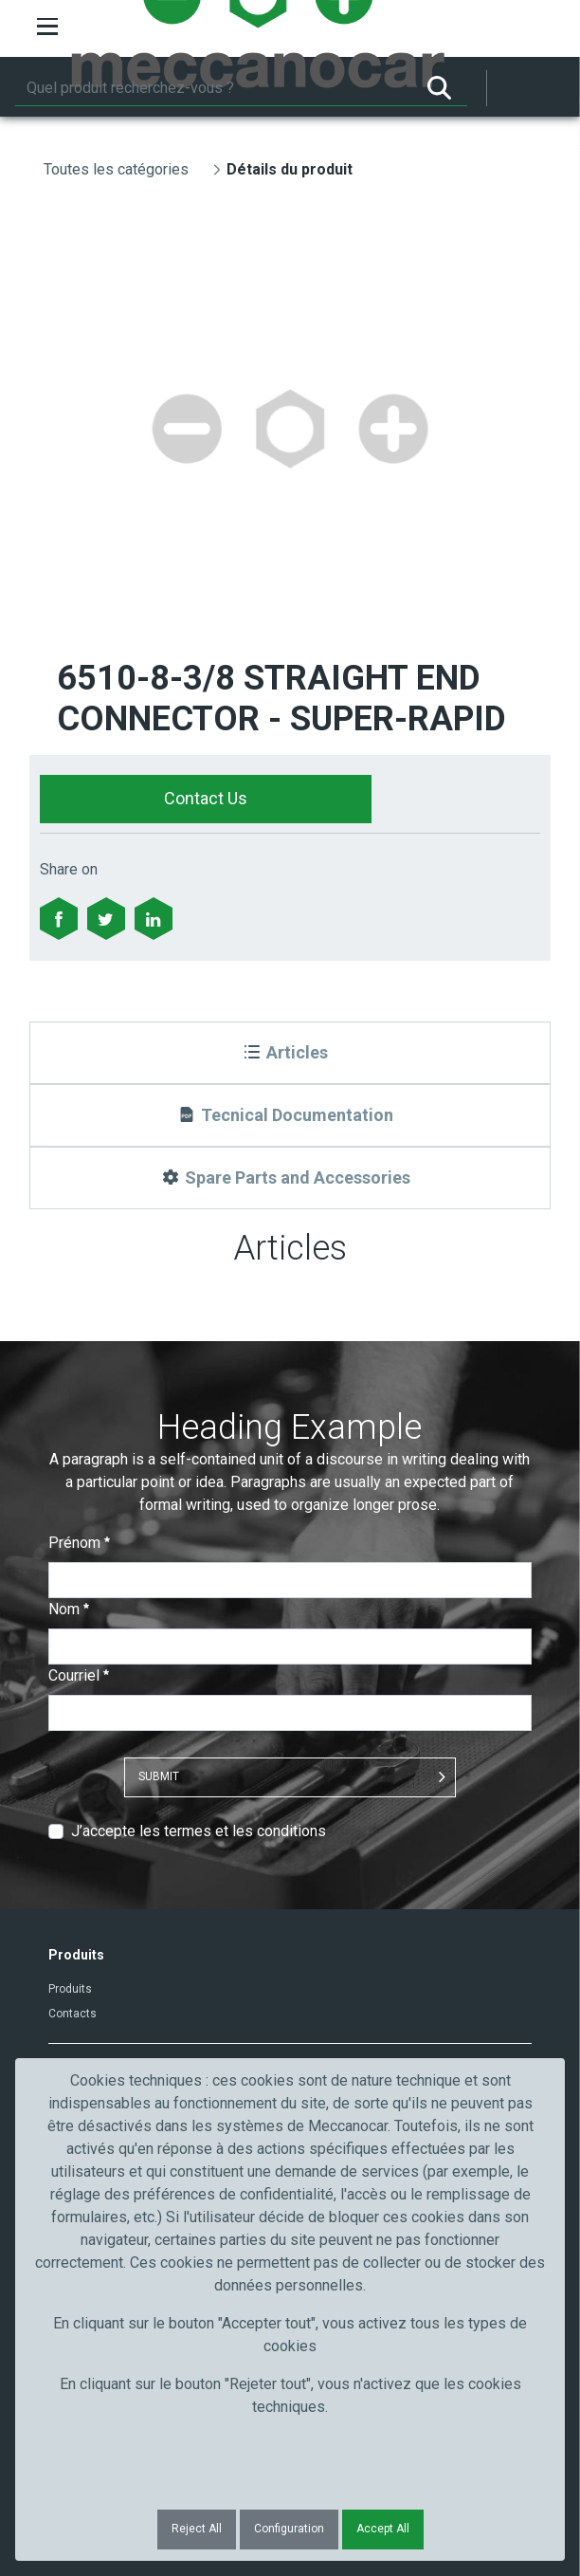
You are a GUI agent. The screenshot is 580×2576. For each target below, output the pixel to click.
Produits (70, 1989)
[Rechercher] (213, 88)
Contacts (72, 2013)
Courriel (78, 1675)
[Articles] (290, 1052)
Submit (158, 1776)
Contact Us (205, 798)
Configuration (289, 2528)
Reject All (197, 2528)
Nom (68, 1609)
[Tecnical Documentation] (290, 1115)
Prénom (79, 1543)
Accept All (382, 2528)
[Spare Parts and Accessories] (290, 1178)
